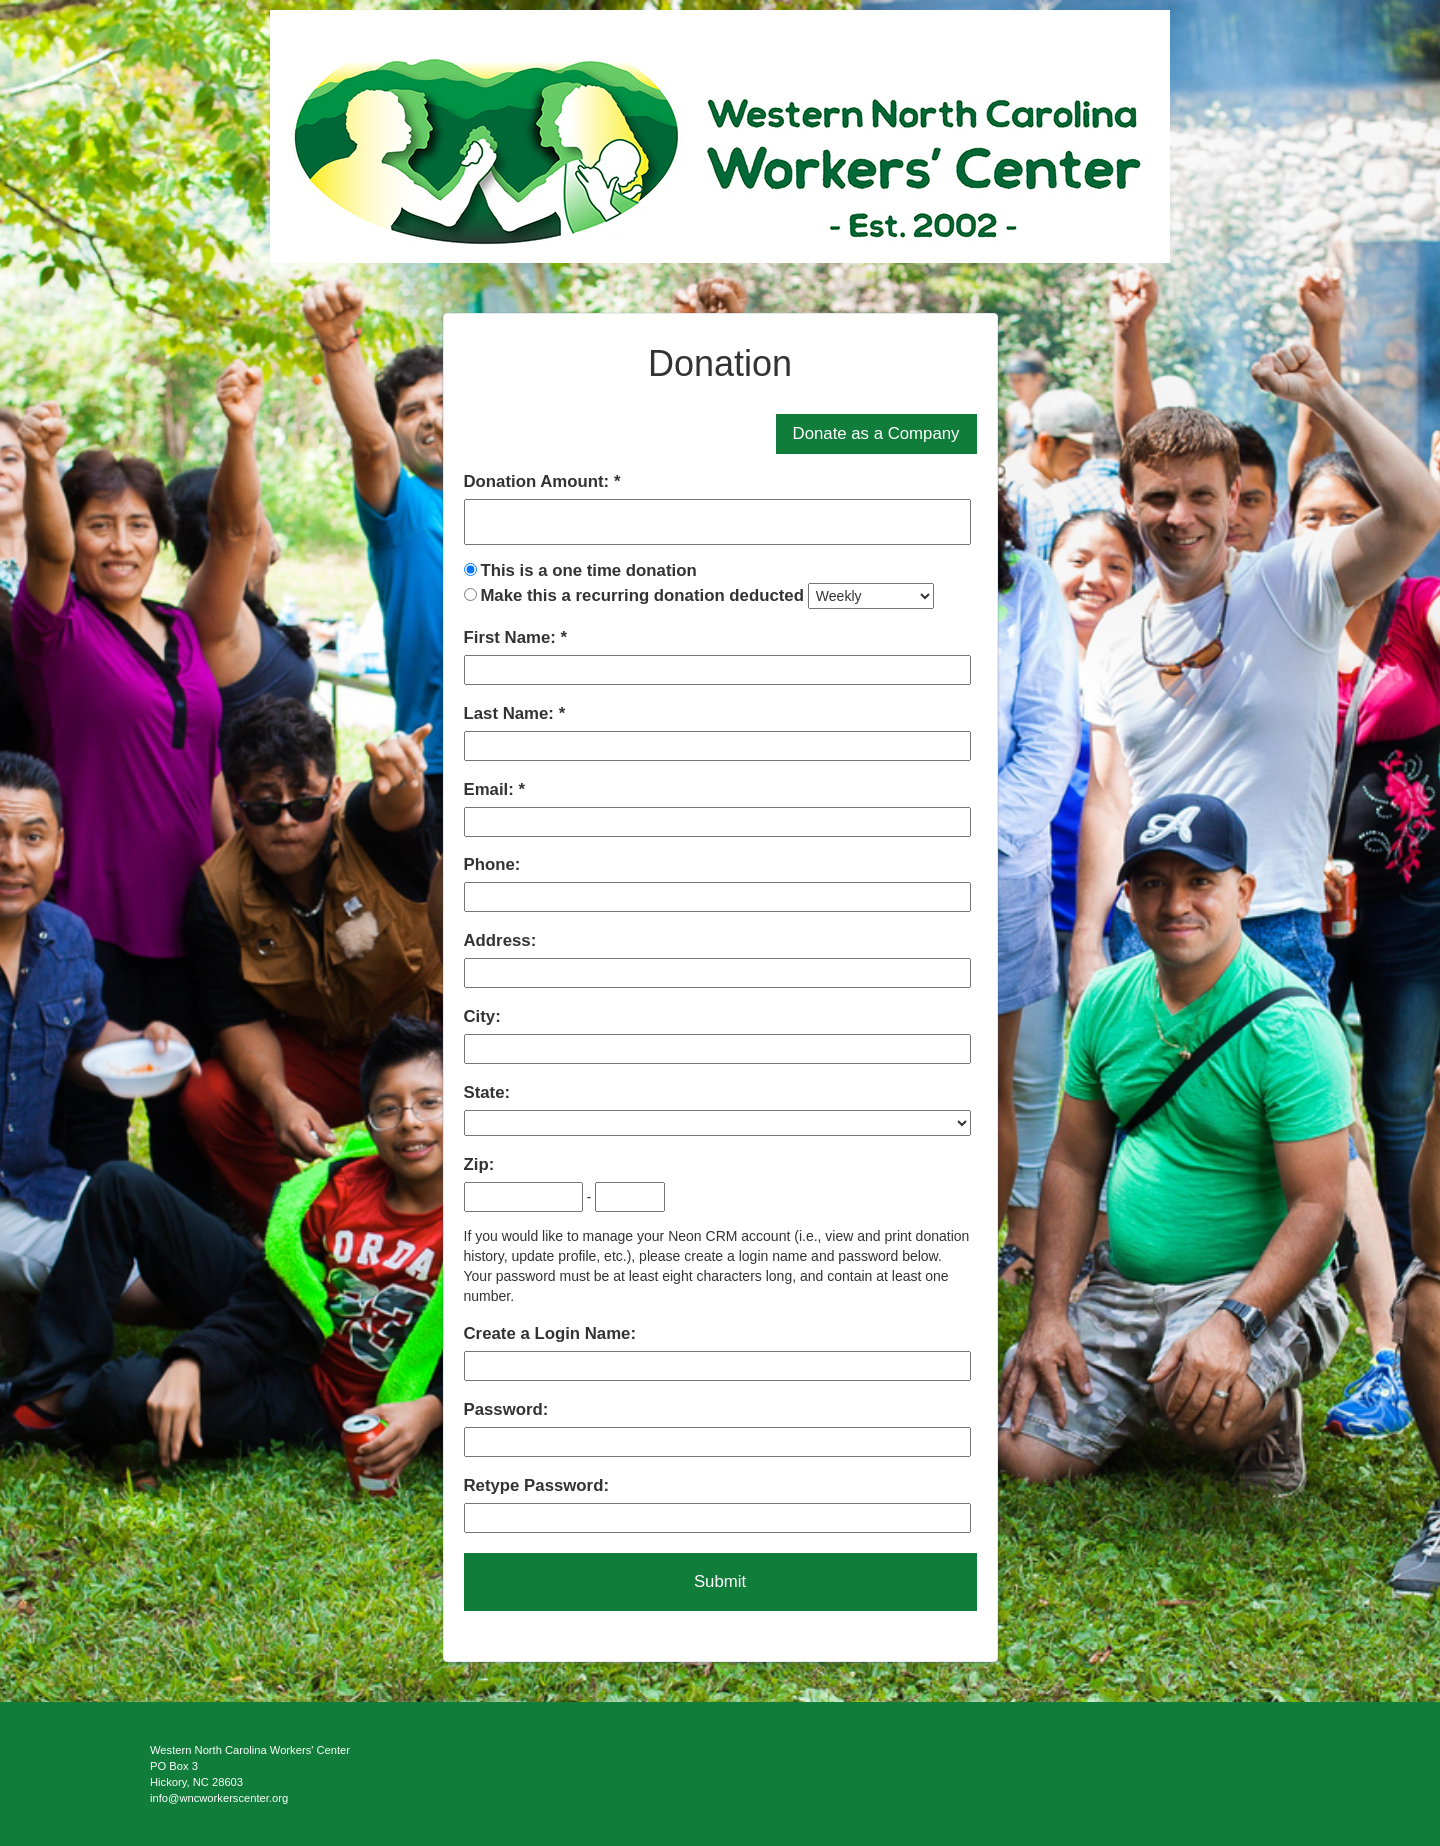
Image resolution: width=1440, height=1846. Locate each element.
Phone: (492, 864)
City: (482, 1016)
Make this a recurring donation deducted (642, 595)
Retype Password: (536, 1485)
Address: (500, 940)
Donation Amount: (539, 481)
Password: (506, 1409)
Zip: (479, 1164)
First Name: (512, 637)
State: (487, 1092)
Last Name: (511, 713)
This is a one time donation (588, 570)
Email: (491, 789)
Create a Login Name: (550, 1333)
